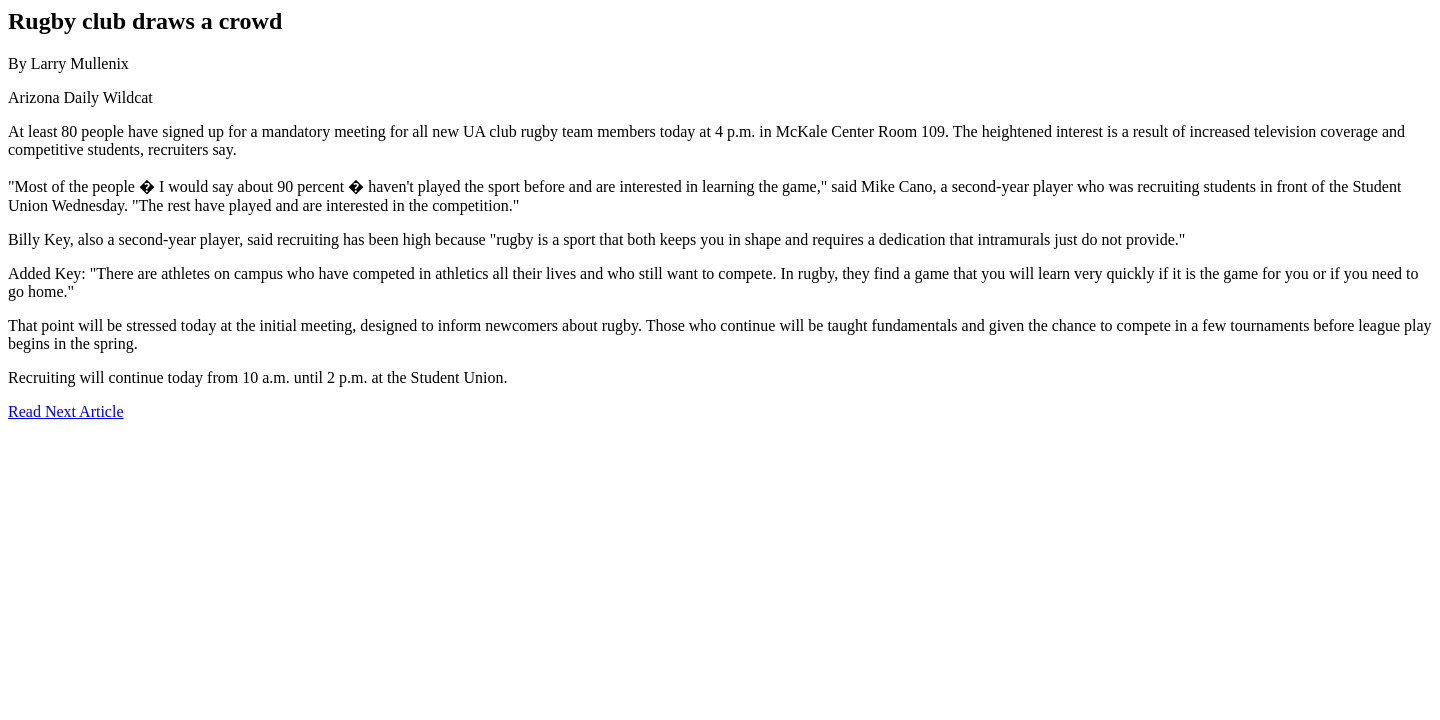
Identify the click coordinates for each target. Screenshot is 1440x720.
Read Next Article (66, 411)
